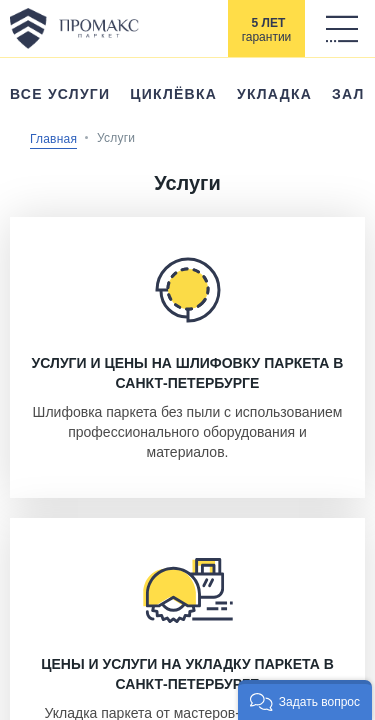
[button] (305, 700)
